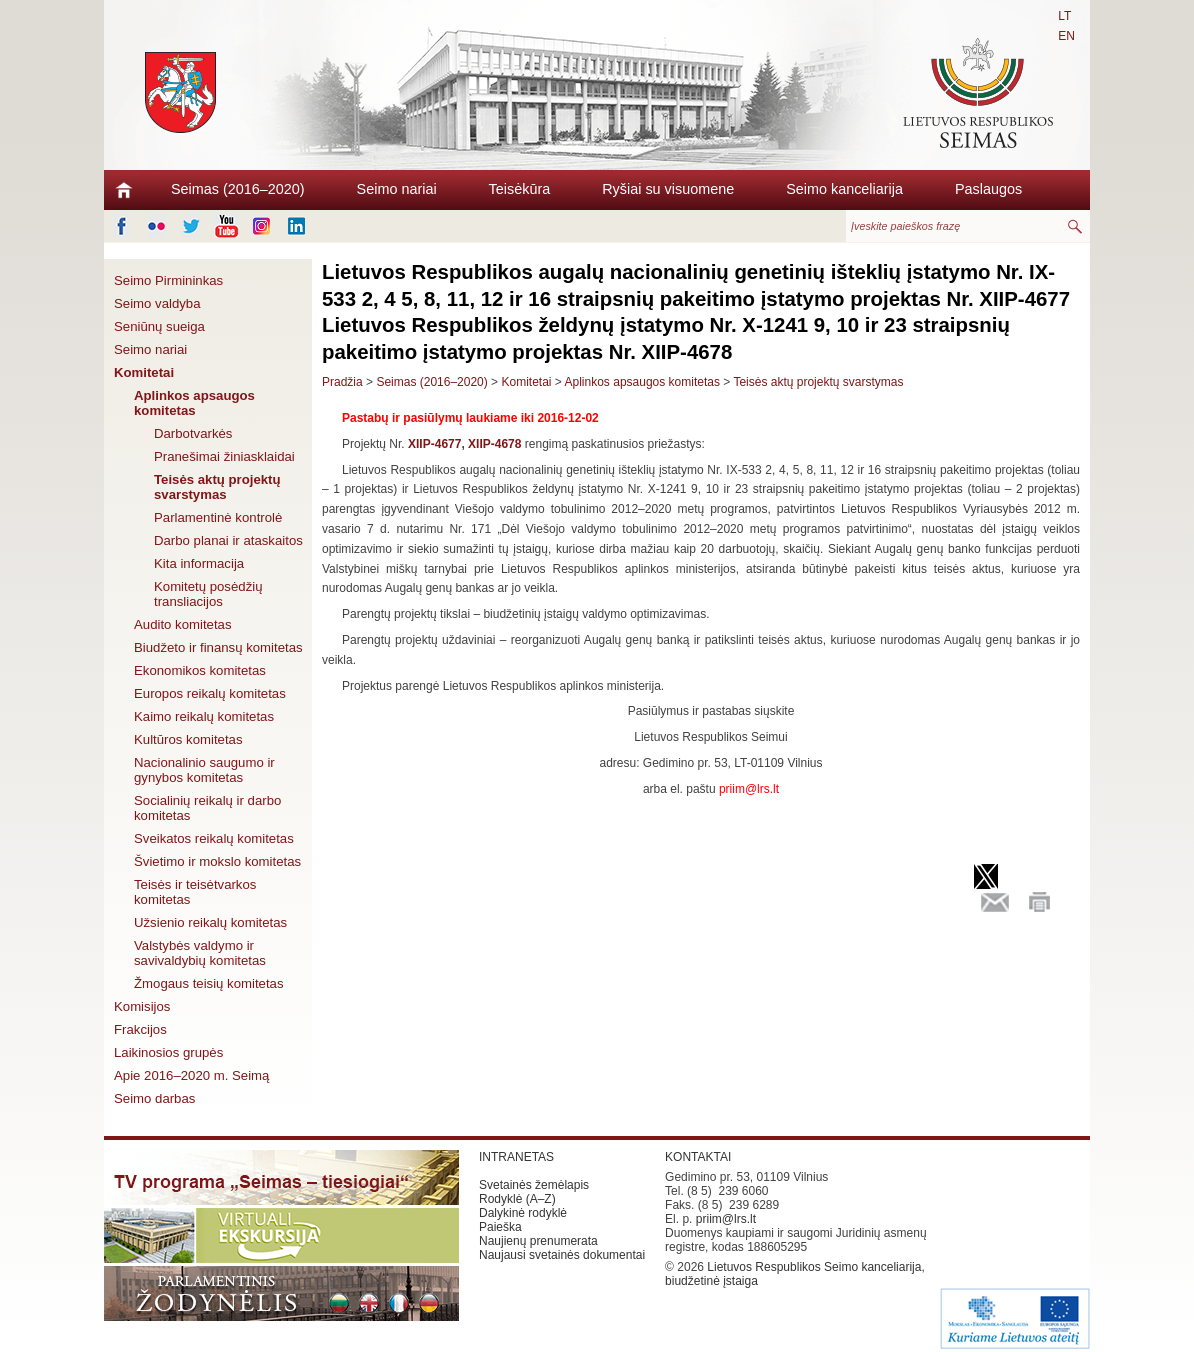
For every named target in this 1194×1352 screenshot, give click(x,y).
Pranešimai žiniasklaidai (224, 456)
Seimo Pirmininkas (168, 280)
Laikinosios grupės (168, 1052)
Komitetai (144, 372)
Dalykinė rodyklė (523, 1213)
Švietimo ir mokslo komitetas (217, 861)
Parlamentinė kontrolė (218, 517)
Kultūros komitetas (188, 739)
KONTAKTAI (698, 1157)
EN (1066, 36)
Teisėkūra (520, 189)
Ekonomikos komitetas (200, 670)
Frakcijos (140, 1029)
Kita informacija (199, 563)
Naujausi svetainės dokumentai (562, 1255)
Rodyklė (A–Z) (517, 1199)
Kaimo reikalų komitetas (204, 716)
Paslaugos (988, 189)
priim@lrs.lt (726, 1219)
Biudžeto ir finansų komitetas (218, 647)
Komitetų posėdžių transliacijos (208, 594)
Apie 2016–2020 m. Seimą (191, 1075)
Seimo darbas (154, 1098)
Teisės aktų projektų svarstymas (217, 487)
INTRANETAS (516, 1157)
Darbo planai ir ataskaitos (228, 540)
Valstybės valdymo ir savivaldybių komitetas (200, 953)
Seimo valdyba (157, 303)
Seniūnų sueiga (159, 326)
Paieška (500, 1227)
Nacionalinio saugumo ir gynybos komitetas (204, 770)
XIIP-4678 (494, 444)
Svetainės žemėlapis (534, 1185)
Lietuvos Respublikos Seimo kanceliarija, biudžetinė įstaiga (795, 1274)
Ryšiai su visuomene (668, 189)
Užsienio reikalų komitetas (210, 922)
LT (1064, 16)
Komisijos (142, 1006)
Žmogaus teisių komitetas (209, 983)
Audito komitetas (183, 624)
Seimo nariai (397, 189)
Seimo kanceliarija (844, 189)
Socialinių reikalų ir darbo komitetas (207, 808)
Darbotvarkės (193, 433)
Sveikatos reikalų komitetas (214, 838)
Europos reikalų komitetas (210, 693)
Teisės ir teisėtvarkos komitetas (195, 892)
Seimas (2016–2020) (238, 189)
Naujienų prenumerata (538, 1241)
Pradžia (342, 382)
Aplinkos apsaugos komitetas (194, 403)
